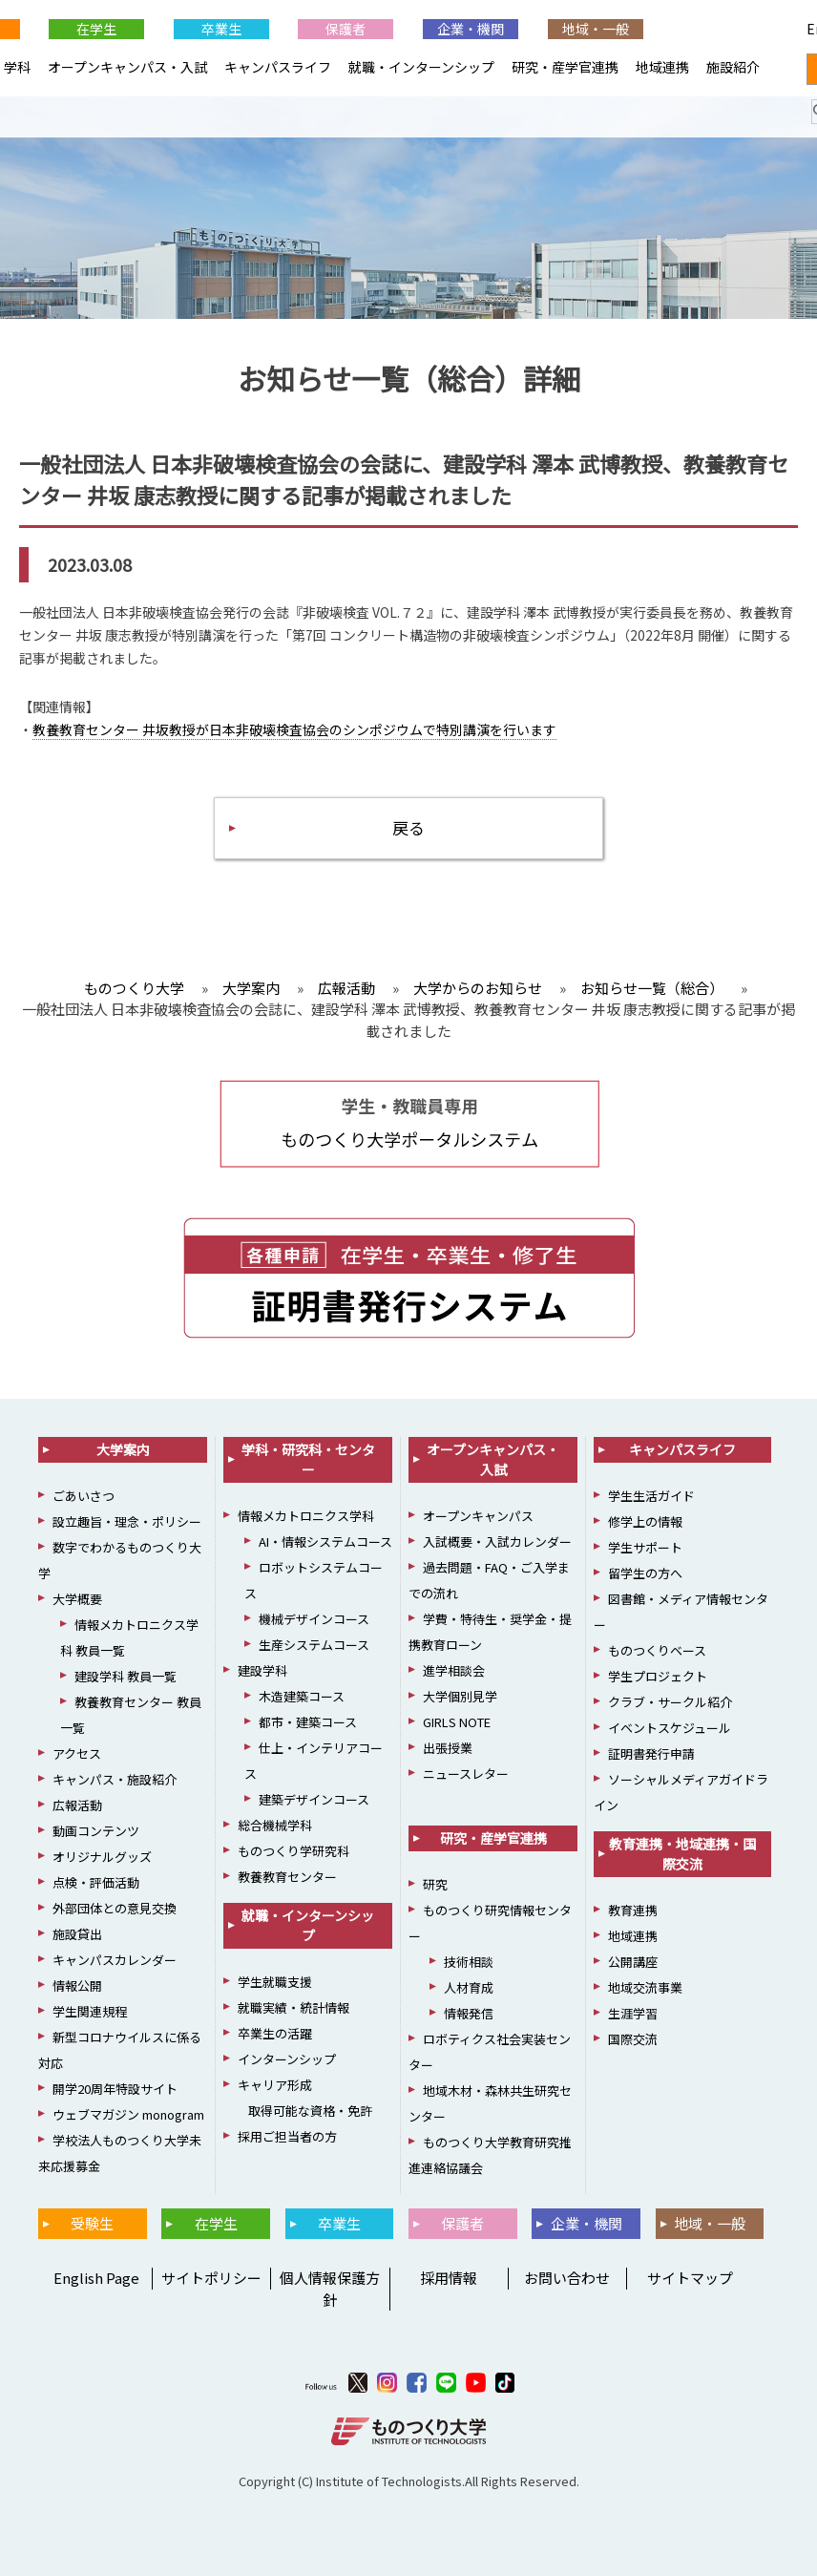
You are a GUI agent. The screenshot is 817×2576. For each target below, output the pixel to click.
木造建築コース (302, 1696)
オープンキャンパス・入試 (127, 66)
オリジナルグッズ (102, 1857)
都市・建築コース (308, 1722)
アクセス (76, 1753)
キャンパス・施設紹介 (114, 1779)
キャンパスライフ (277, 66)
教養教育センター (287, 1877)
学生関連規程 (89, 2011)
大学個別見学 (460, 1696)
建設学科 (262, 1670)
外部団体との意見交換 (114, 1908)
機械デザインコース (314, 1619)
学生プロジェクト (657, 1676)
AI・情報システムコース (325, 1541)
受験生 (92, 2223)
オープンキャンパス (478, 1516)
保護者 (345, 28)
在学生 (96, 28)
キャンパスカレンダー (114, 1960)
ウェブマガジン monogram (128, 2114)
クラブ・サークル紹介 (670, 1702)
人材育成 (468, 1987)
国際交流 (633, 2039)
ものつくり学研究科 (293, 1851)
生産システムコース (314, 1645)
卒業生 (221, 28)
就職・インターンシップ (421, 66)
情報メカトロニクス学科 (306, 1516)
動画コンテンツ (95, 1831)
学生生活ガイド (651, 1496)
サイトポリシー (211, 2278)
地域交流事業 (645, 1987)
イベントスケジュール (669, 1728)
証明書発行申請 (651, 1753)
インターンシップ (287, 2059)
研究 (435, 1884)
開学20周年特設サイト (115, 2089)
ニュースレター (466, 1773)
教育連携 (633, 1910)
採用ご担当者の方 (287, 2136)
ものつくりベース (657, 1650)
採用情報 (448, 2278)
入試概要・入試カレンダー (497, 1541)
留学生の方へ (645, 1573)
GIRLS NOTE (457, 1722)
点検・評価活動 (95, 1882)
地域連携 (662, 66)
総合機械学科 (275, 1825)
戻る (408, 827)
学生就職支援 (275, 1982)
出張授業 (447, 1748)
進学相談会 (454, 1670)
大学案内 (123, 1449)
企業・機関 (470, 28)
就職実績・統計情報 (293, 2007)
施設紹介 (733, 66)
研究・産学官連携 (565, 66)
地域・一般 (595, 28)
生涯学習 (633, 2013)
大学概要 (77, 1599)
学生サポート (645, 1547)
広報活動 (77, 1805)
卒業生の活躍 (275, 2033)
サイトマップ (690, 2278)
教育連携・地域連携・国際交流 (682, 1853)
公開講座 (633, 1962)
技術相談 (468, 1962)
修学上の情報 (645, 1521)
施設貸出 (77, 1934)
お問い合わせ (567, 2278)
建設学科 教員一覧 (125, 1676)
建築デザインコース (314, 1799)
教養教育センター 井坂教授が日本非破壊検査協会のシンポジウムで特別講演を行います (294, 729)
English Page (720, 28)
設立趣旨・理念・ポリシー (126, 1521)
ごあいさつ (83, 1496)
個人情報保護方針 (330, 2289)
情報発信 (468, 2013)
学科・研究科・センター (308, 1459)
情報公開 (77, 1985)
